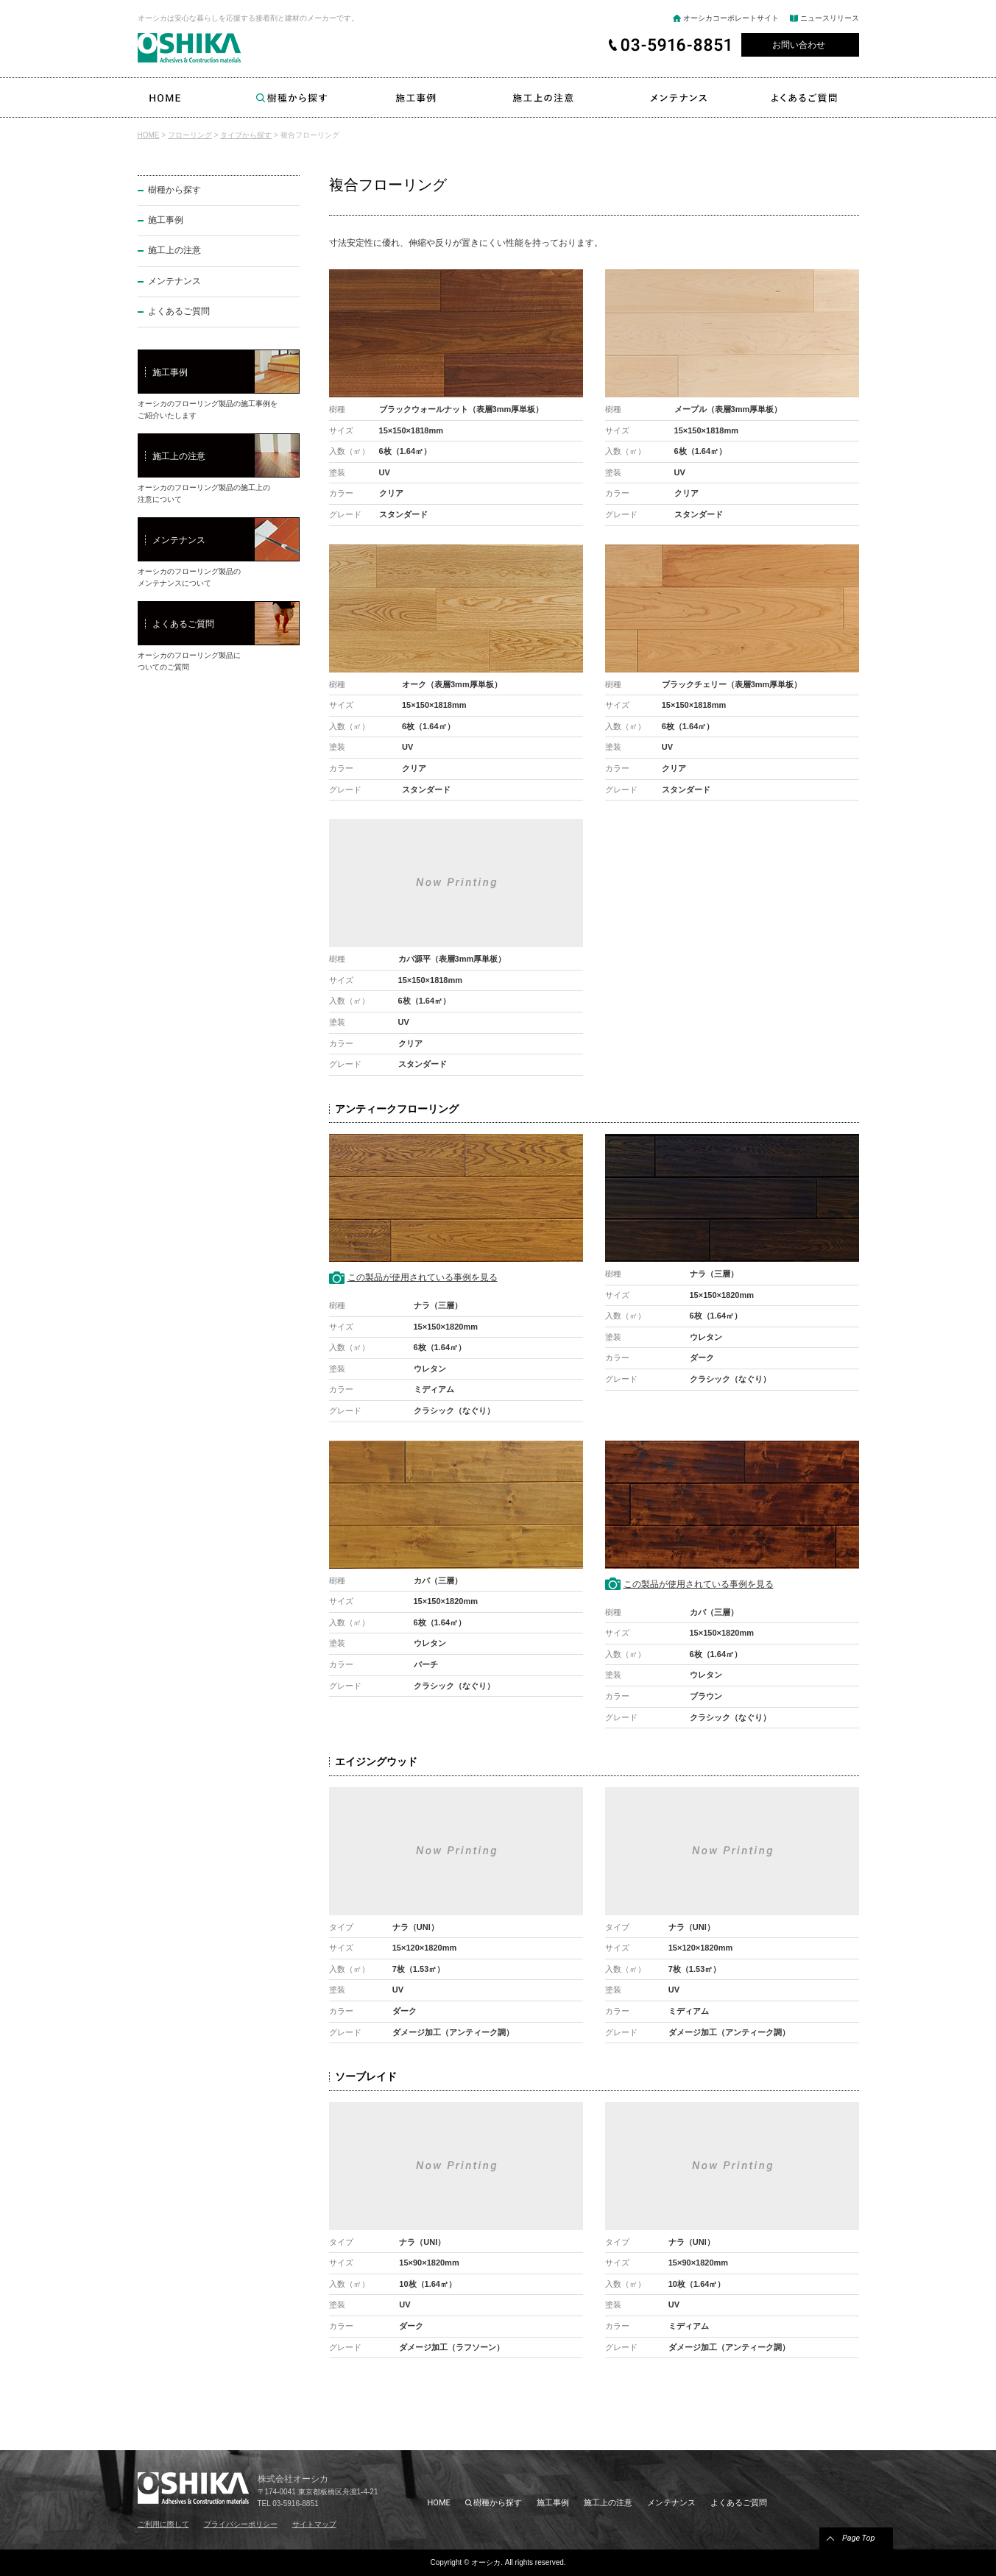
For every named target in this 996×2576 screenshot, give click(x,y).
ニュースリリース (829, 18)
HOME (165, 97)
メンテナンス (679, 97)
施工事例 (416, 97)
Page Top (858, 2538)
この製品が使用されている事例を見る (422, 1277)
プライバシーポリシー (241, 2524)
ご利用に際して (163, 2524)
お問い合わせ (798, 45)
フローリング (190, 135)
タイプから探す (246, 135)
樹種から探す (291, 97)
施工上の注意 (543, 97)
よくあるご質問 (815, 97)
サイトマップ (314, 2524)
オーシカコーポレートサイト (731, 18)
